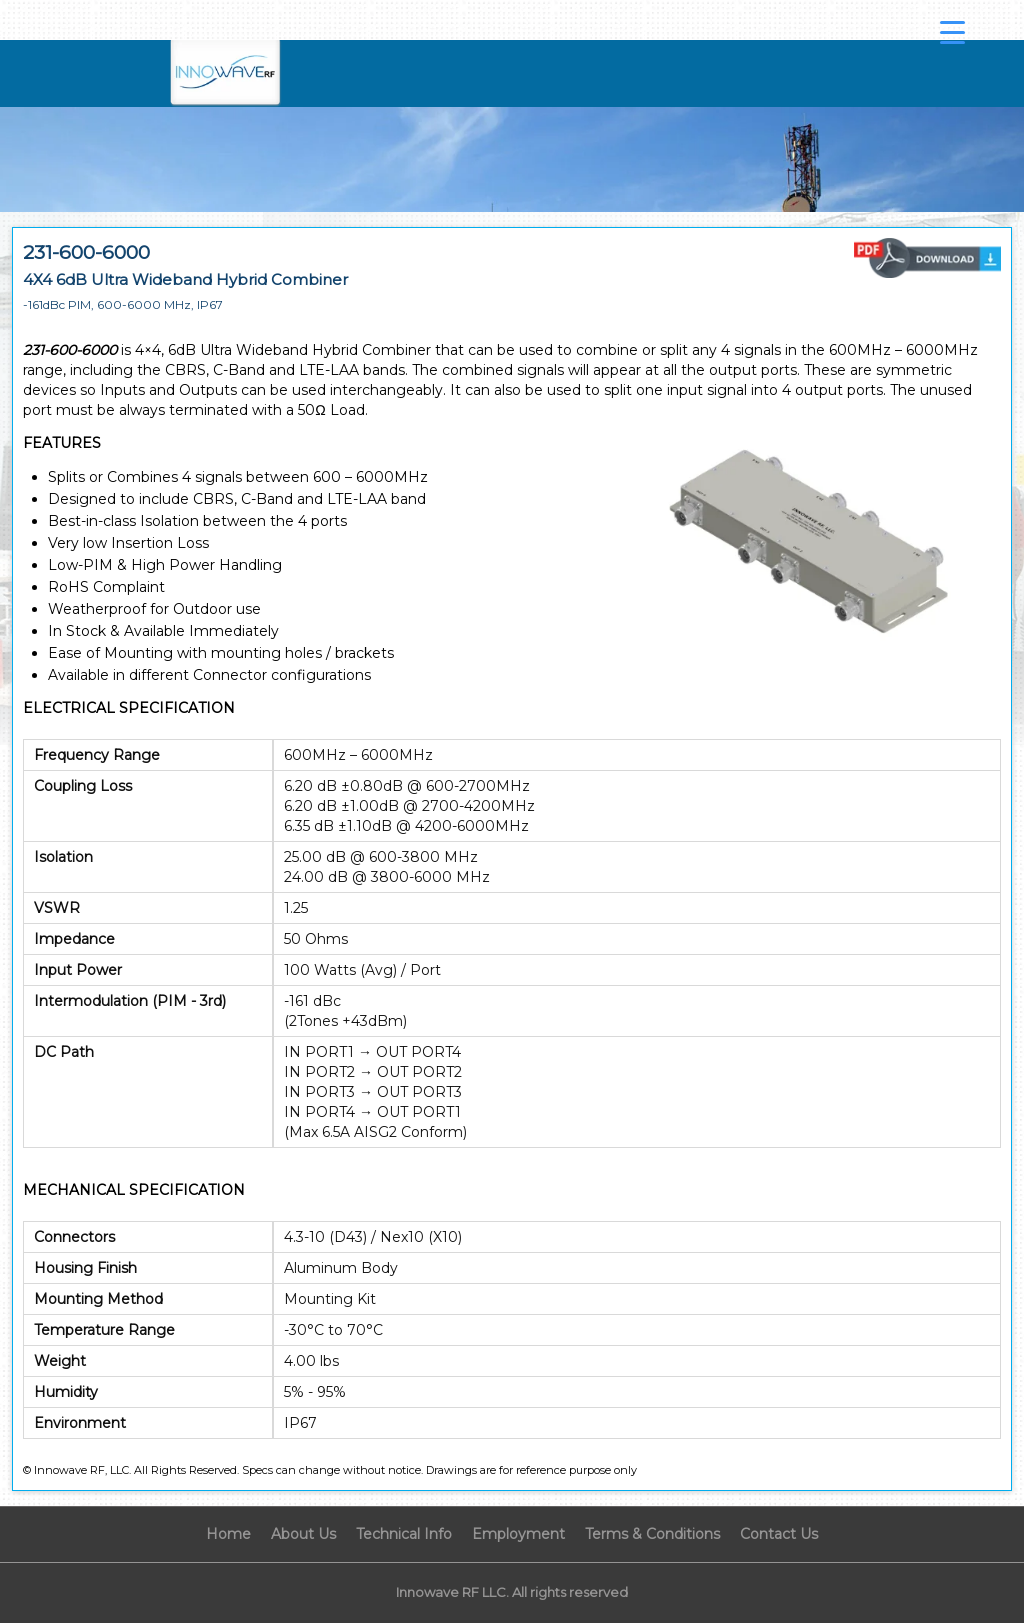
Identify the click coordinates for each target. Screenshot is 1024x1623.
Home (228, 1534)
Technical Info (404, 1534)
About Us (303, 1534)
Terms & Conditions (652, 1534)
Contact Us (779, 1534)
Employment (518, 1534)
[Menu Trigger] (953, 32)
